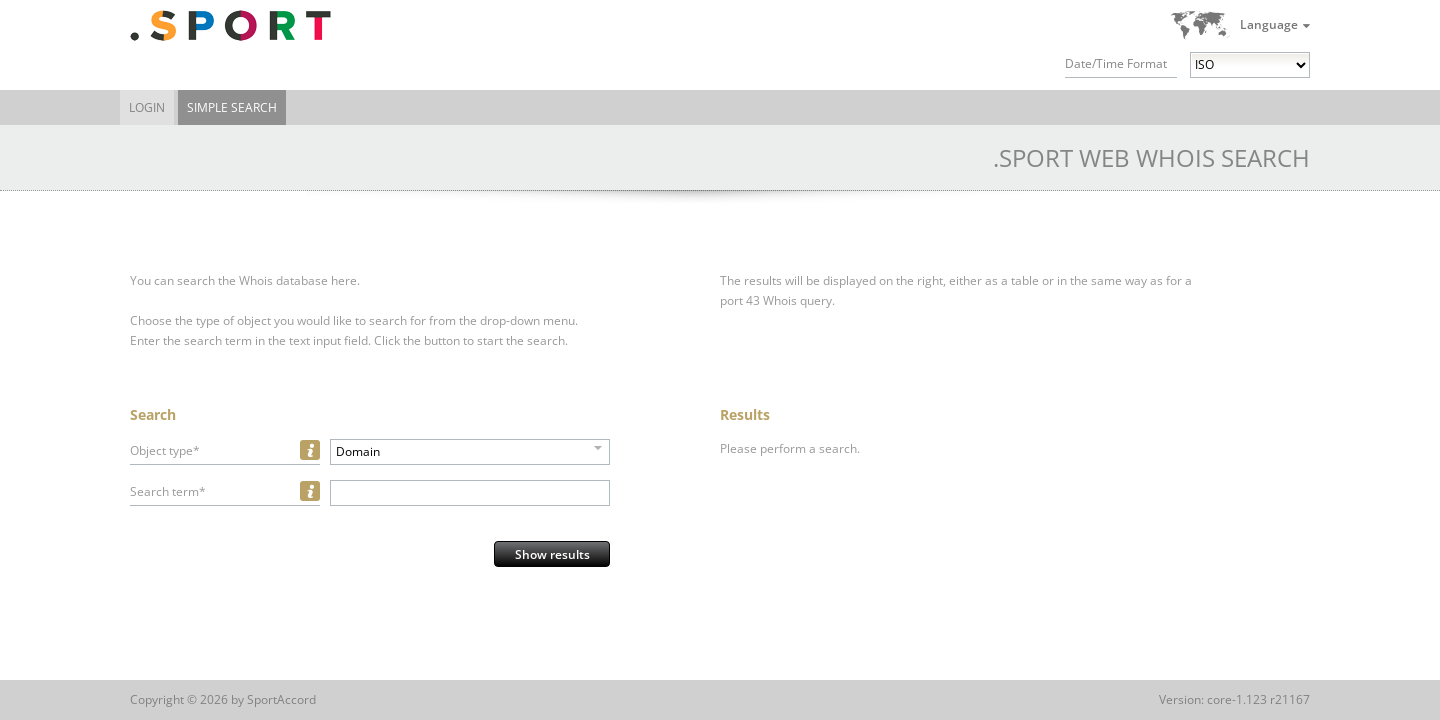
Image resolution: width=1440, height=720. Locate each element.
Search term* (168, 491)
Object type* (165, 450)
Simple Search (232, 107)
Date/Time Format (1116, 63)
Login (147, 107)
